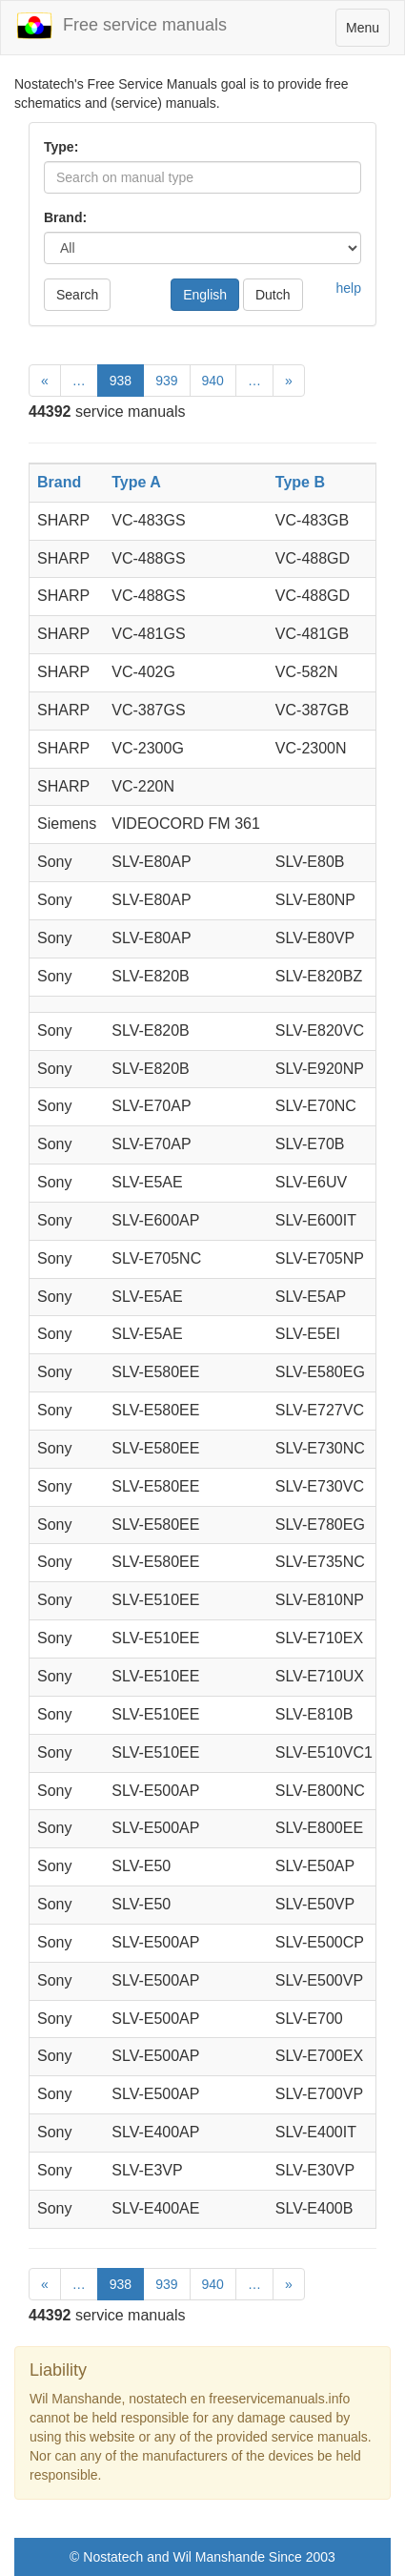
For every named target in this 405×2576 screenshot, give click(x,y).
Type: (61, 147)
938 (121, 380)
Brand (59, 482)
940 (213, 380)
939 (166, 380)
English (205, 294)
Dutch (273, 294)
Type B (300, 482)
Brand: (65, 217)
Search (77, 294)
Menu (367, 32)
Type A (136, 482)
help (348, 288)
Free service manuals (121, 25)
